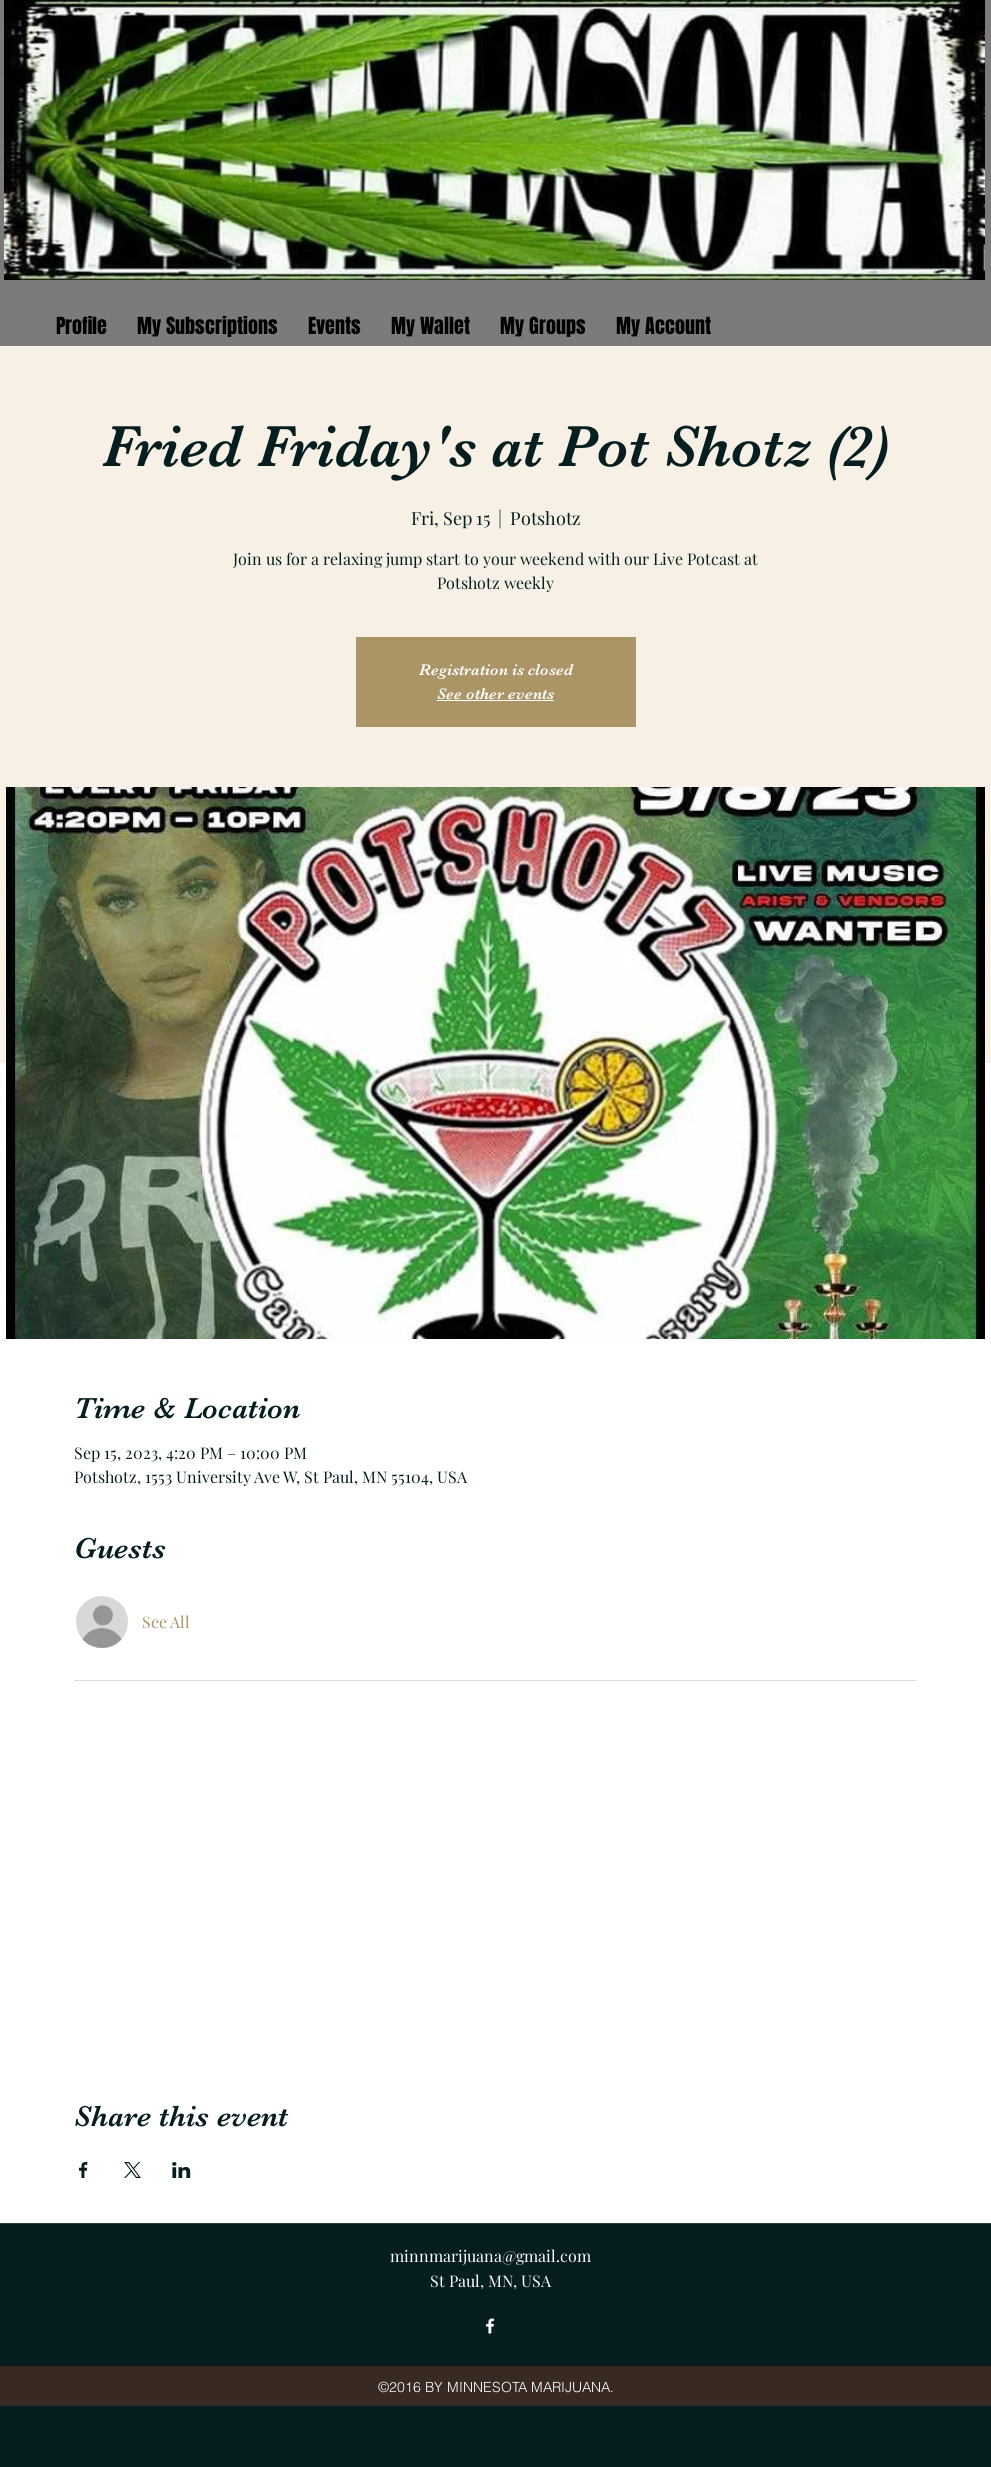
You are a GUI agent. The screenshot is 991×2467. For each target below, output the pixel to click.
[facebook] (490, 2326)
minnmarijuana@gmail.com (490, 2255)
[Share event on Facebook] (83, 2170)
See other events (495, 694)
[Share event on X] (132, 2170)
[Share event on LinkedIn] (181, 2170)
